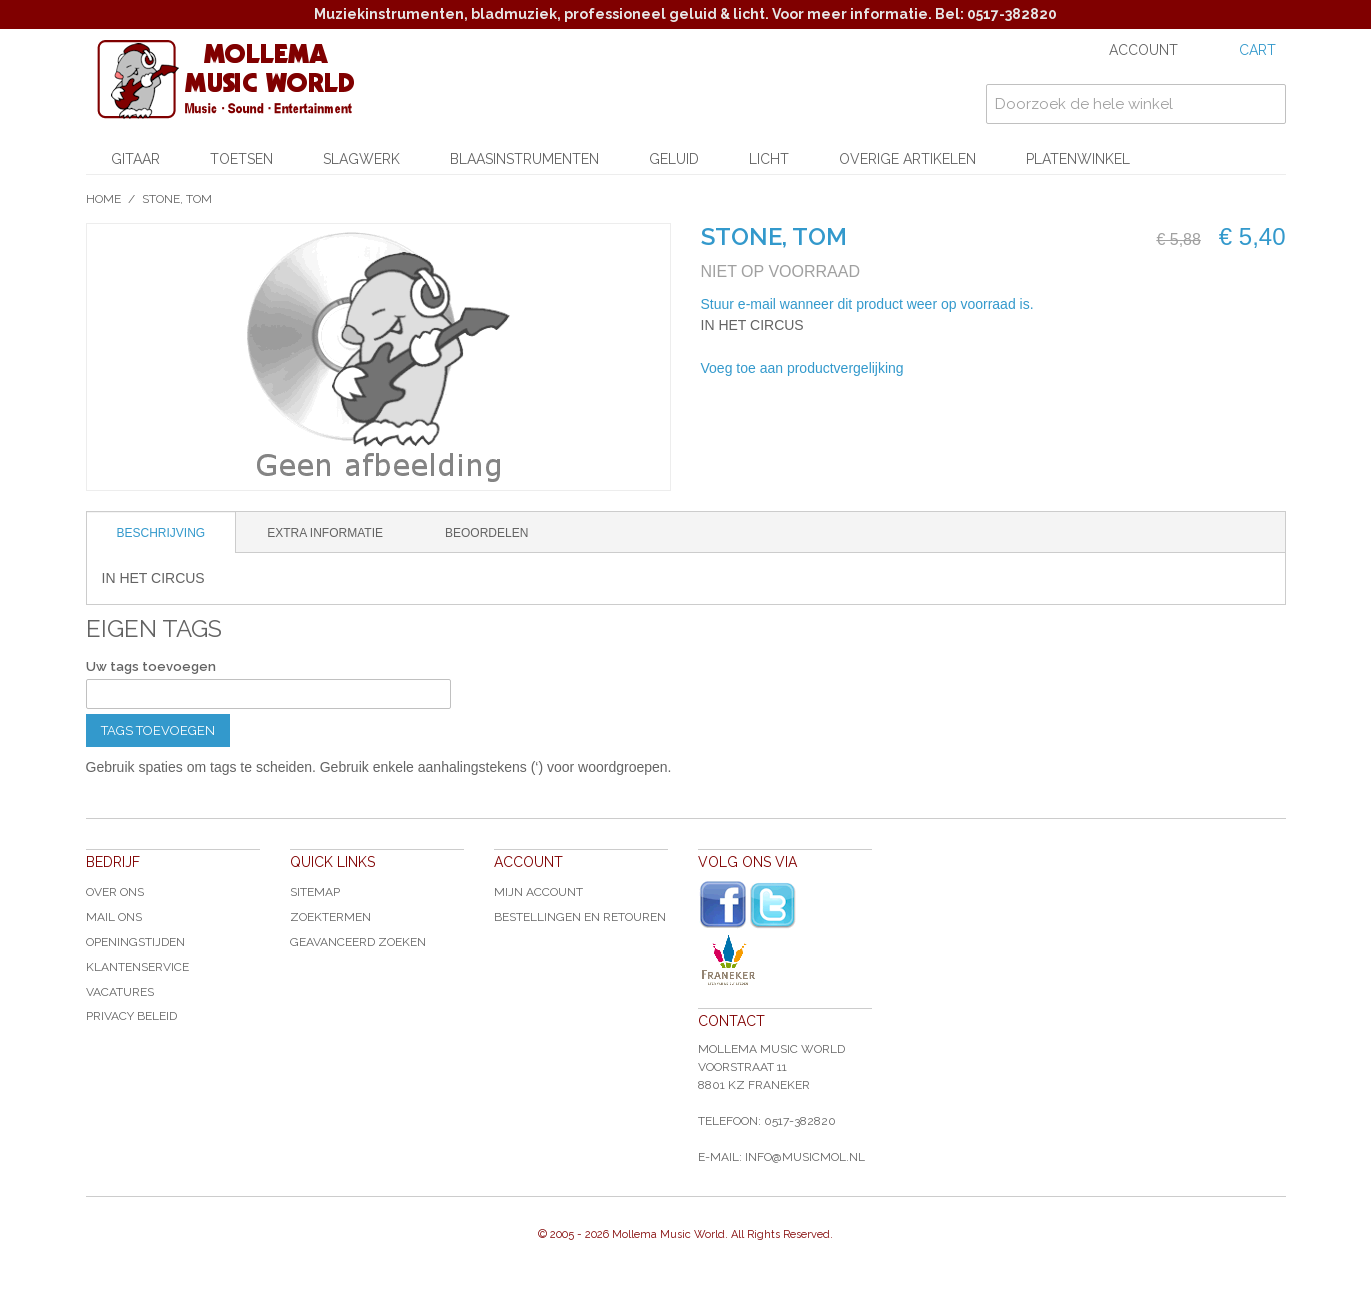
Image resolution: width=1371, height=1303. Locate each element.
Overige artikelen (907, 159)
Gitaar (135, 159)
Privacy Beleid (131, 1016)
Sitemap (315, 892)
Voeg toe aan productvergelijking (802, 368)
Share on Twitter (1026, 369)
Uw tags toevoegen (151, 666)
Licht (769, 159)
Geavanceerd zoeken (358, 942)
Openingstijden (135, 942)
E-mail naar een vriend (946, 369)
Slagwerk (361, 159)
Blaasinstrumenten (524, 159)
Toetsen (241, 159)
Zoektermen (330, 917)
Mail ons (114, 917)
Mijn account (538, 892)
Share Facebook (986, 369)
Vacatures (120, 992)
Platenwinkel (1078, 159)
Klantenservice (137, 967)
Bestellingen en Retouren (580, 917)
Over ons (115, 892)
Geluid (674, 159)
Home (103, 199)
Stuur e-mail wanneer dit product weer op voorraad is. (867, 304)
